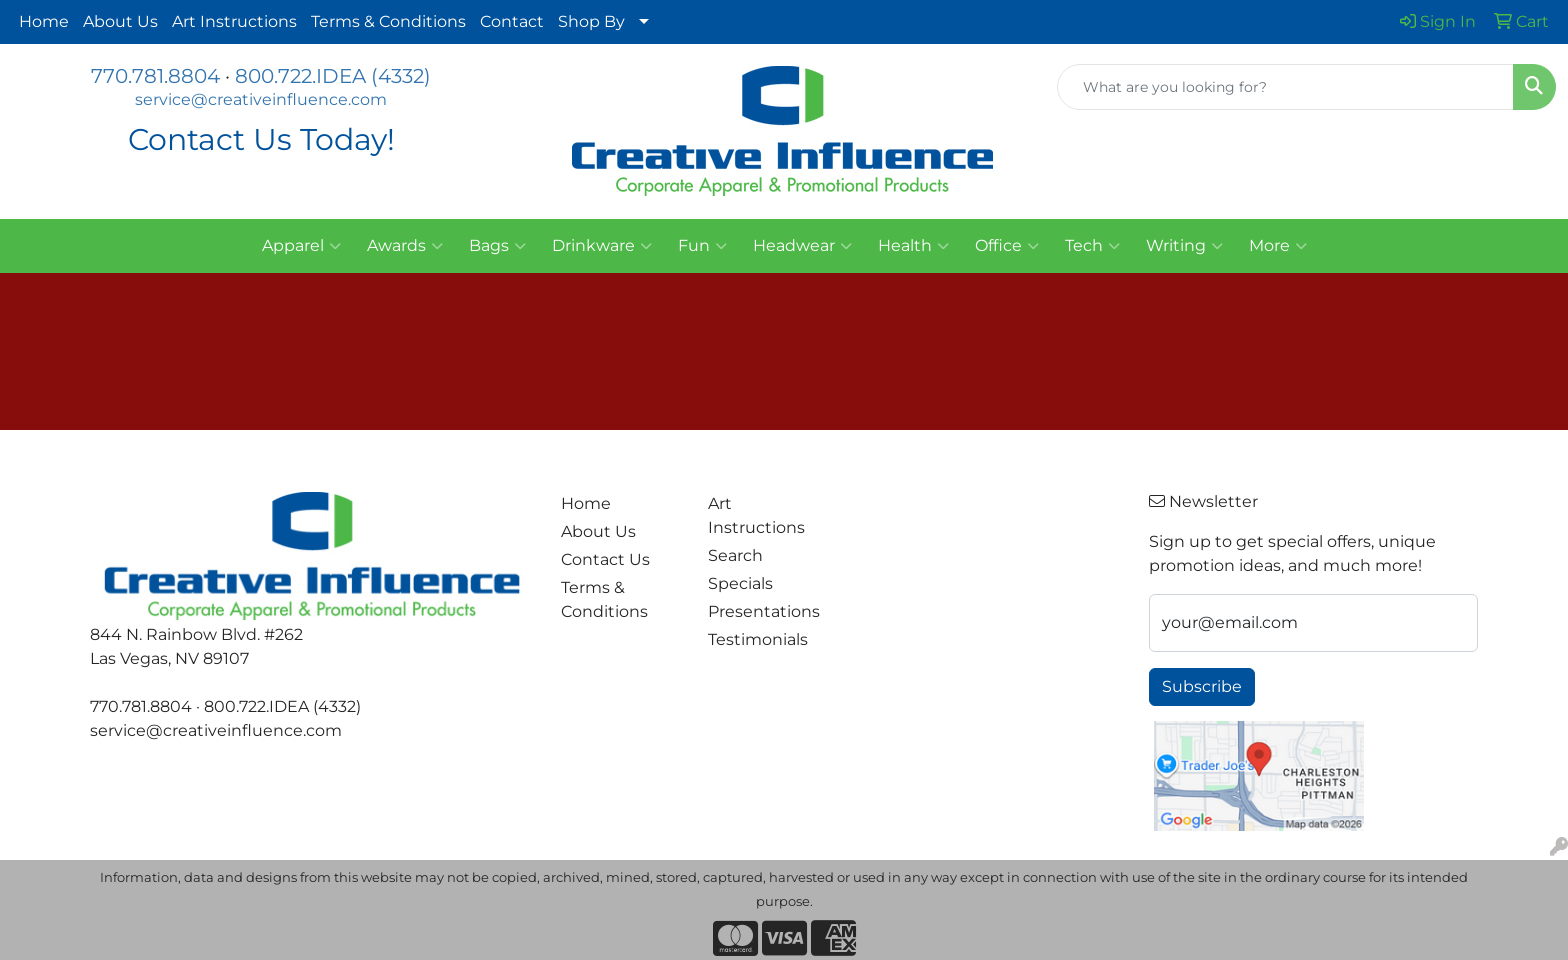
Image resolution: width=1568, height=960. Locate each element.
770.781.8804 (155, 76)
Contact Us (605, 559)
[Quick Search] (1285, 87)
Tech (1092, 246)
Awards (405, 246)
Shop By (591, 21)
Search (735, 555)
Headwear (802, 246)
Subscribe (1202, 686)
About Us (120, 21)
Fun (702, 246)
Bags (497, 246)
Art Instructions (234, 21)
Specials (740, 583)
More (1278, 246)
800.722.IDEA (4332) (333, 76)
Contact (512, 21)
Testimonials (758, 639)
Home (44, 21)
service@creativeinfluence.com (261, 99)
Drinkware (602, 246)
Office (1007, 246)
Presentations (764, 611)
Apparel (301, 246)
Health (913, 246)
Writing (1184, 246)
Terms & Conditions (388, 21)
